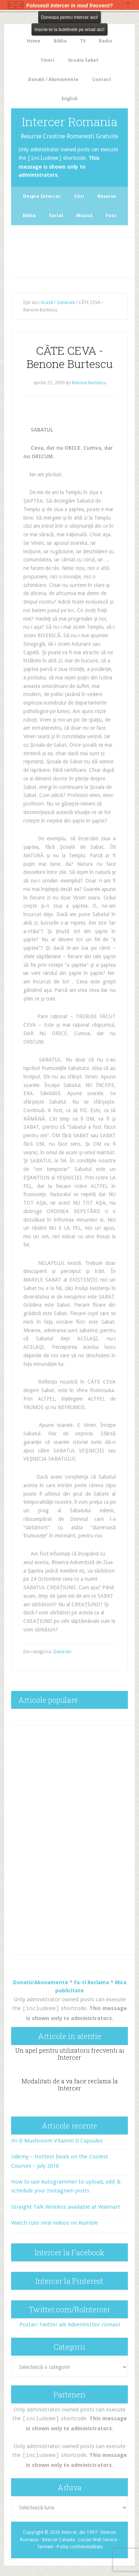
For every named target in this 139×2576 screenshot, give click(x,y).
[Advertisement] (76, 255)
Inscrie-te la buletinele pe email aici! (69, 29)
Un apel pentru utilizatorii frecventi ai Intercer (69, 2053)
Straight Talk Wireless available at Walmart (65, 2206)
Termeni (45, 2545)
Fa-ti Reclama (91, 1982)
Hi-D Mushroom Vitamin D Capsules (57, 2140)
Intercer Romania (70, 121)
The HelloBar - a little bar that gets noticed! (15, 5)
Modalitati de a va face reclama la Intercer (69, 2083)
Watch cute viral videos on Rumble (54, 2222)
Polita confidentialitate (80, 2545)
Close (128, 5)
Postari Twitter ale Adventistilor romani (69, 2323)
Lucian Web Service (97, 2538)
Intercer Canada (58, 2538)
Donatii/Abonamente (40, 1982)
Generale (62, 1651)
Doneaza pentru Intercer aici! (69, 17)
